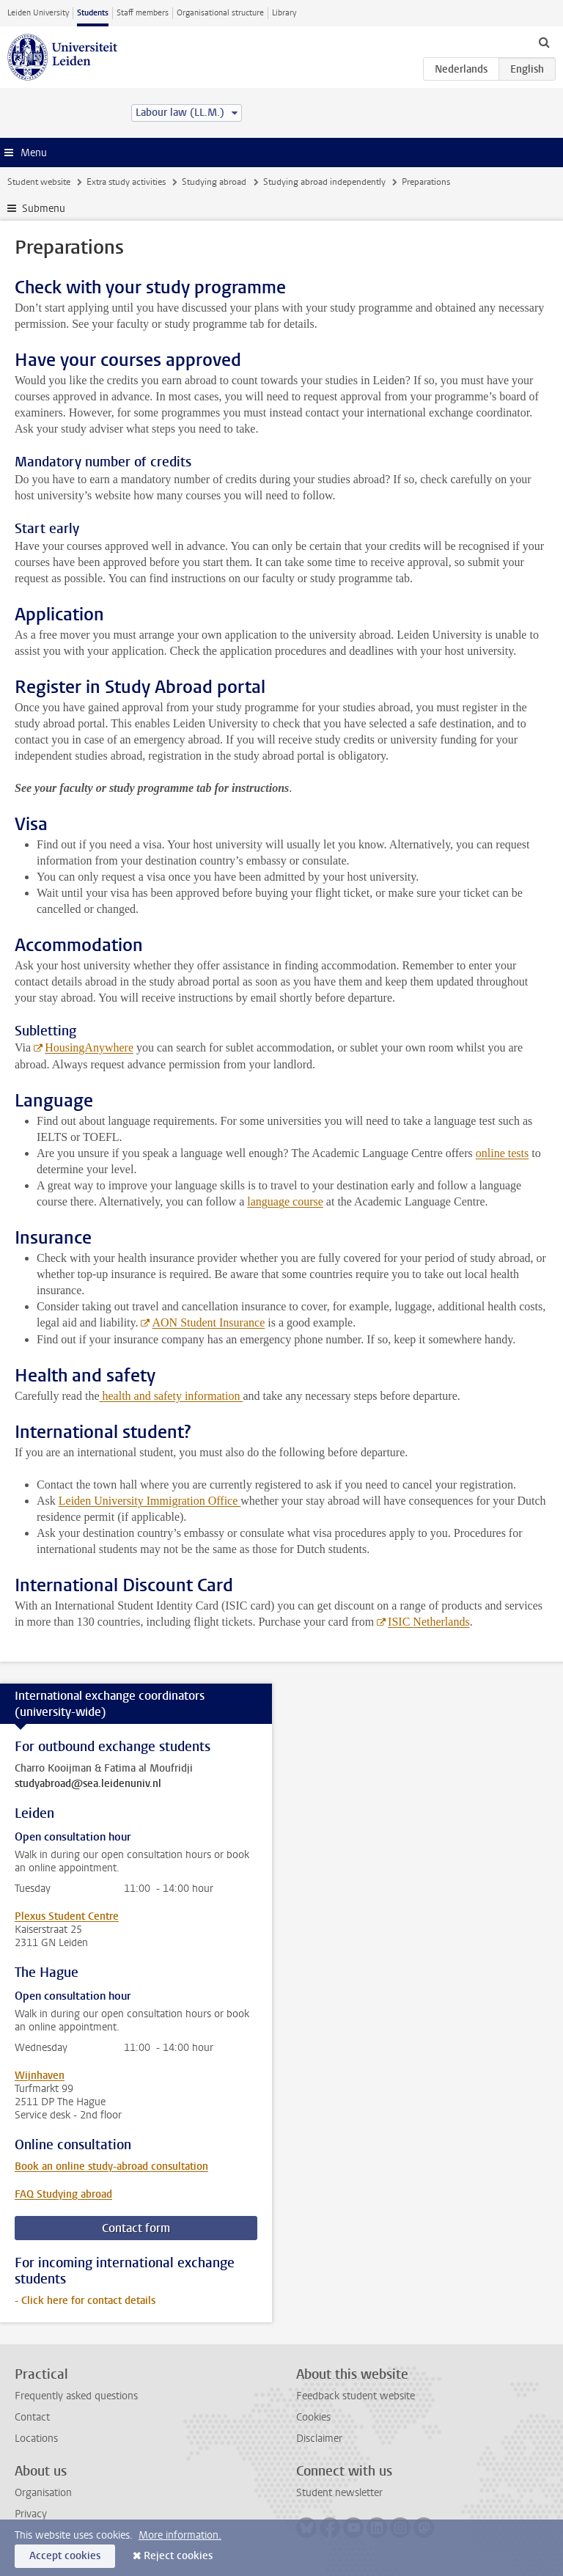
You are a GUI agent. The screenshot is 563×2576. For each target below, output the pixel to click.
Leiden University (38, 12)
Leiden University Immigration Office (150, 1500)
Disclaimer (319, 2438)
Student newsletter (339, 2493)
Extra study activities (126, 182)
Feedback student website (355, 2396)
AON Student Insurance (208, 1322)
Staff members (143, 12)
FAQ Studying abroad (63, 2194)
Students (92, 12)
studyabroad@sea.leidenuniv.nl (88, 1784)
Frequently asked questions (76, 2396)
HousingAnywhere (89, 1047)
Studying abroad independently (324, 182)
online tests (502, 1153)
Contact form (136, 2228)
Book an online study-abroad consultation (111, 2166)
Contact (32, 2417)
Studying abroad (214, 182)
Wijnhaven (40, 2076)
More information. (180, 2535)
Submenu (43, 209)
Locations (36, 2438)
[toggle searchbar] (544, 42)
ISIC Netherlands (429, 1621)
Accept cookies (64, 2556)
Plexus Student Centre (67, 1916)
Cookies (313, 2417)
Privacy (31, 2514)
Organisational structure (220, 12)
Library (284, 12)
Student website (38, 182)
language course (285, 1201)
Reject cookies (178, 2556)
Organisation (43, 2493)
